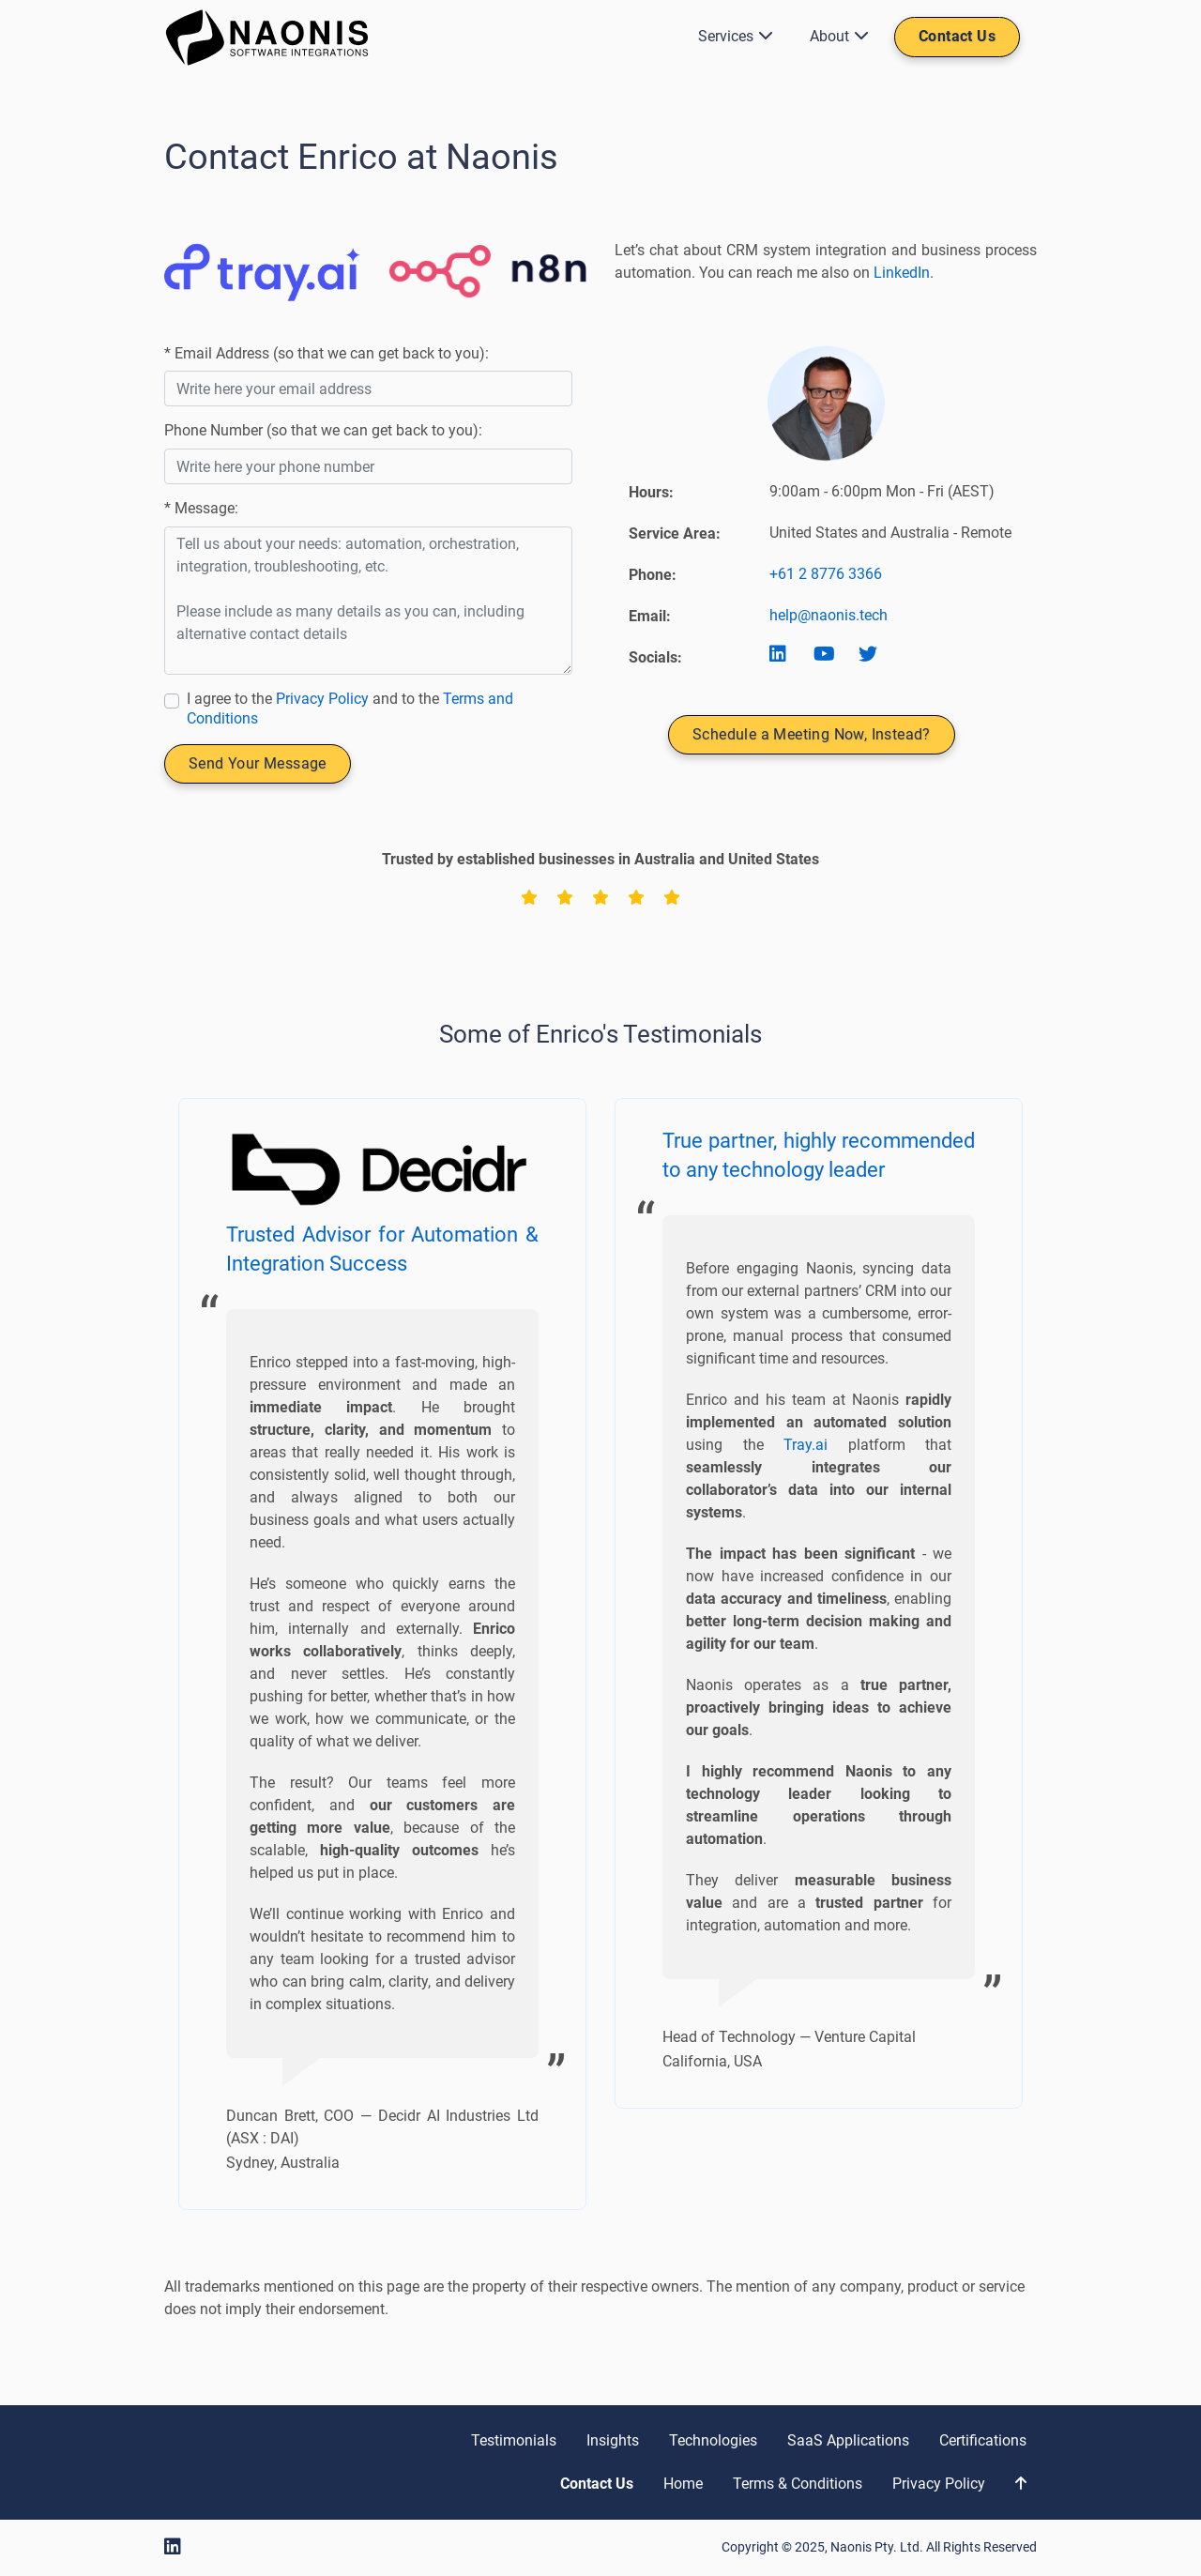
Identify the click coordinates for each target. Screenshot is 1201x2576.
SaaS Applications (848, 2440)
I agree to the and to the (350, 708)
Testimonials (513, 2440)
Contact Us (957, 36)
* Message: (201, 508)
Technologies (713, 2440)
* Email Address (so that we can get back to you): (326, 353)
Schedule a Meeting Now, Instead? (811, 734)
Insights (612, 2440)
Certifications (982, 2440)
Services (731, 36)
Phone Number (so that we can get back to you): (323, 430)
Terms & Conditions (797, 2483)
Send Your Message (258, 763)
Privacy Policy (322, 699)
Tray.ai (805, 1445)
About (835, 36)
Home (683, 2483)
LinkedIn (902, 273)
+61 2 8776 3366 (825, 574)
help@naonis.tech (828, 615)
